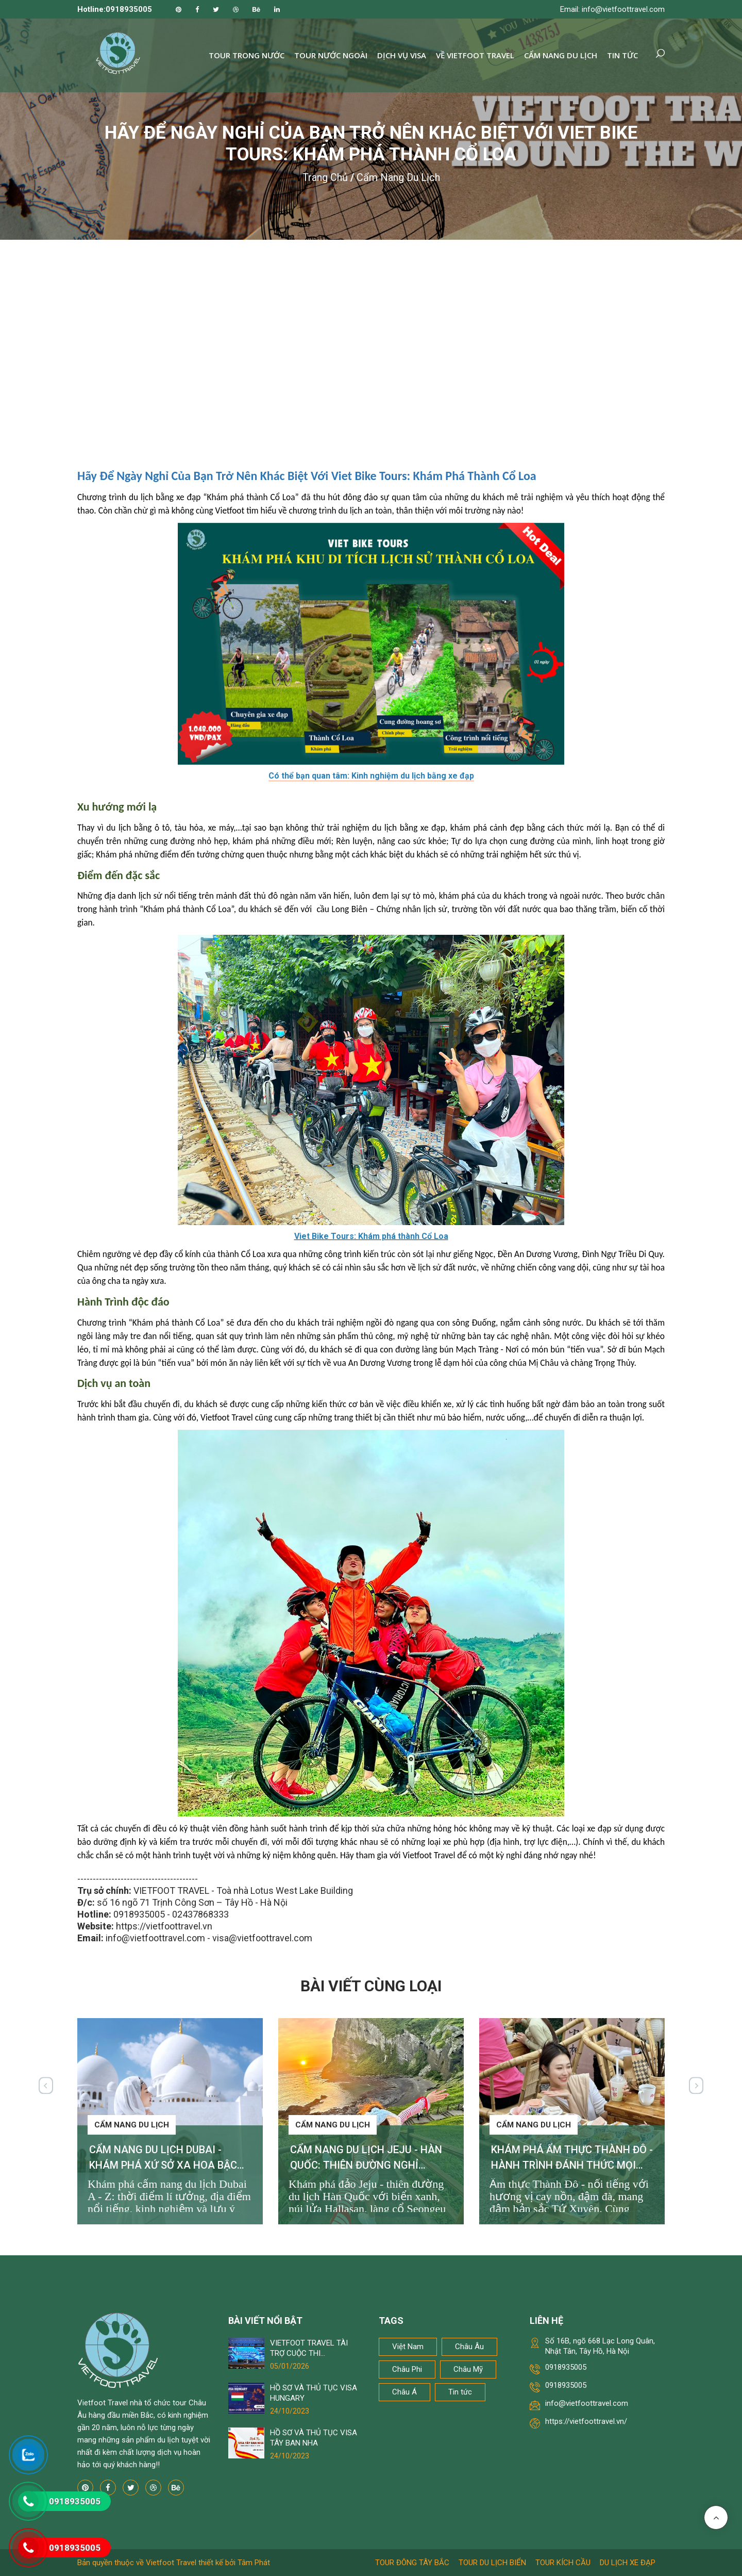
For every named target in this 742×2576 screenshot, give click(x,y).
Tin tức (622, 55)
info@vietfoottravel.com (586, 2403)
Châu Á (404, 2392)
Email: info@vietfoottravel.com (612, 9)
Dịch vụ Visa (401, 55)
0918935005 (565, 2367)
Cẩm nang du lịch (560, 55)
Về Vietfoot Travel (475, 55)
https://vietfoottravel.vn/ (586, 2421)
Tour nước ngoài (330, 55)
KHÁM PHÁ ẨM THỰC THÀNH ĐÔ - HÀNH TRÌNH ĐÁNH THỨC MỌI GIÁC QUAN (572, 2165)
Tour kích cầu (563, 2562)
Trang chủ (325, 177)
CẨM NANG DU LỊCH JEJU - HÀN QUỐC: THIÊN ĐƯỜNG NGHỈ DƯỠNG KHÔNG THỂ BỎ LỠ (366, 2165)
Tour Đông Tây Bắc (412, 2562)
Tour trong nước (246, 55)
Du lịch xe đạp (627, 2562)
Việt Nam (408, 2346)
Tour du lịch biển (492, 2562)
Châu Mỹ (468, 2369)
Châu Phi (407, 2369)
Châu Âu (469, 2346)
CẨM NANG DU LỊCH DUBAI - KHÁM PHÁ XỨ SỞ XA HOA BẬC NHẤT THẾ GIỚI (163, 2165)
